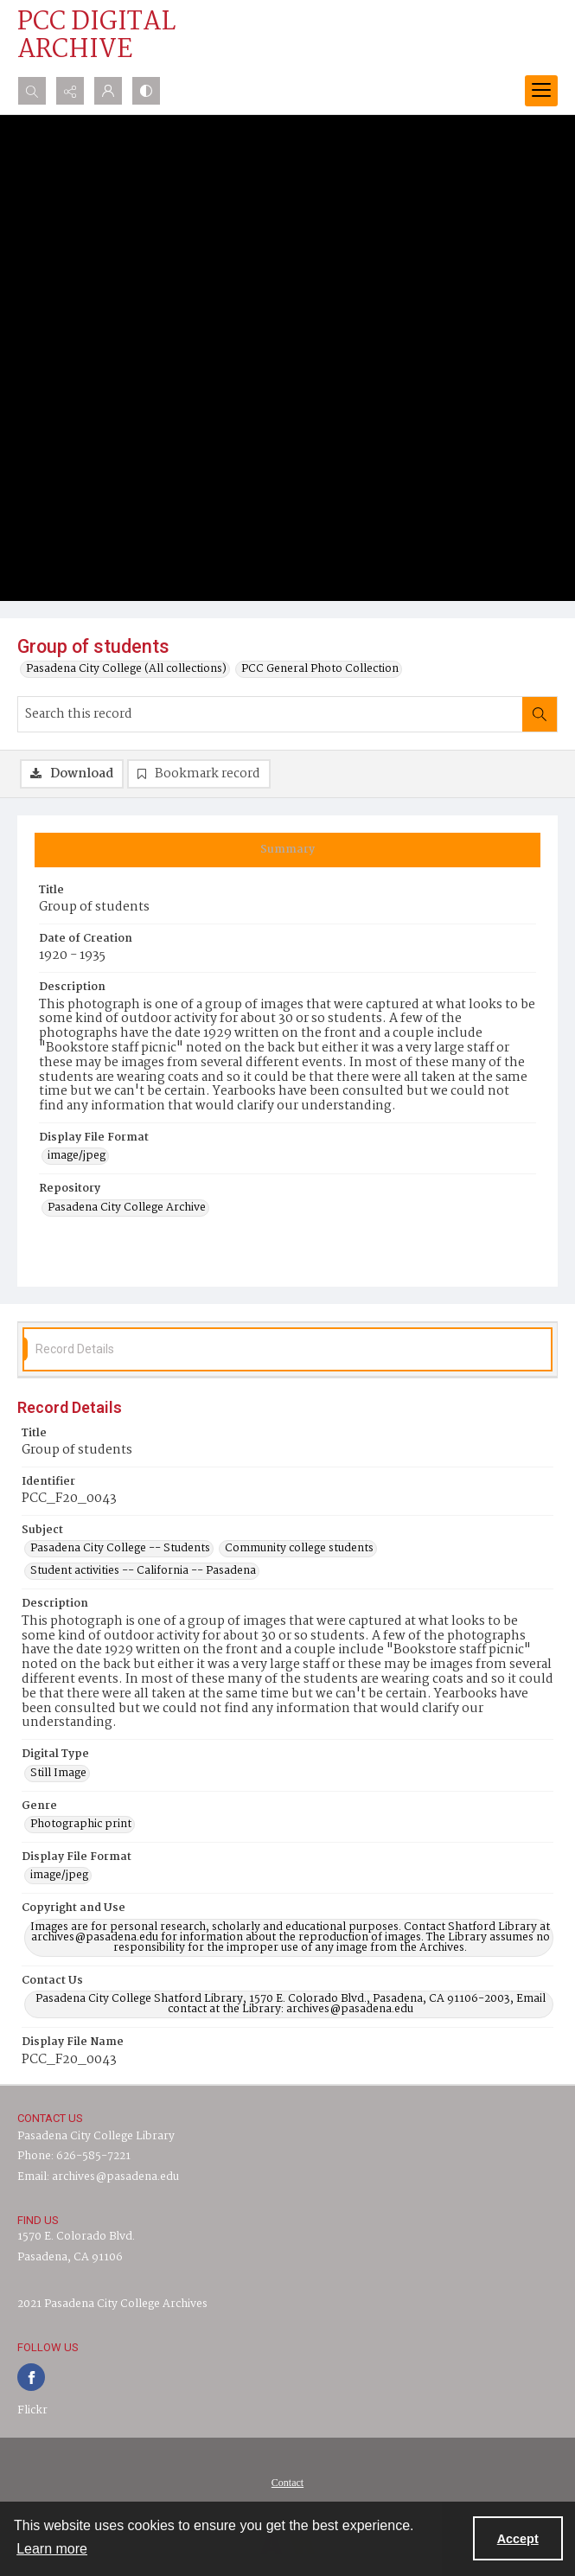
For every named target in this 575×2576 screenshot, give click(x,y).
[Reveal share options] (70, 91)
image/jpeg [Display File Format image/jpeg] (76, 1156)
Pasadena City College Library (96, 2136)
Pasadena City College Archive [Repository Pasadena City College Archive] (127, 1208)
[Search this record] (270, 714)
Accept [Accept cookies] (518, 2539)
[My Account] (108, 91)
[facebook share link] (31, 2377)
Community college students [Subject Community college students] (299, 1548)
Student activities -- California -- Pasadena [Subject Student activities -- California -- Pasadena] (143, 1571)
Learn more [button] (51, 2548)
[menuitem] (287, 2482)
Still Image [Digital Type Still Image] (58, 1773)
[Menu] (541, 90)
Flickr (32, 2410)
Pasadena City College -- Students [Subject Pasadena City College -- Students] (120, 1548)
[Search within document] (539, 714)
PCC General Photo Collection (320, 669)
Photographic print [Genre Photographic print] (80, 1824)
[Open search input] (32, 91)
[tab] (287, 850)
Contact (287, 2483)
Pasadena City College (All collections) (126, 669)
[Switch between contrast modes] (146, 91)
